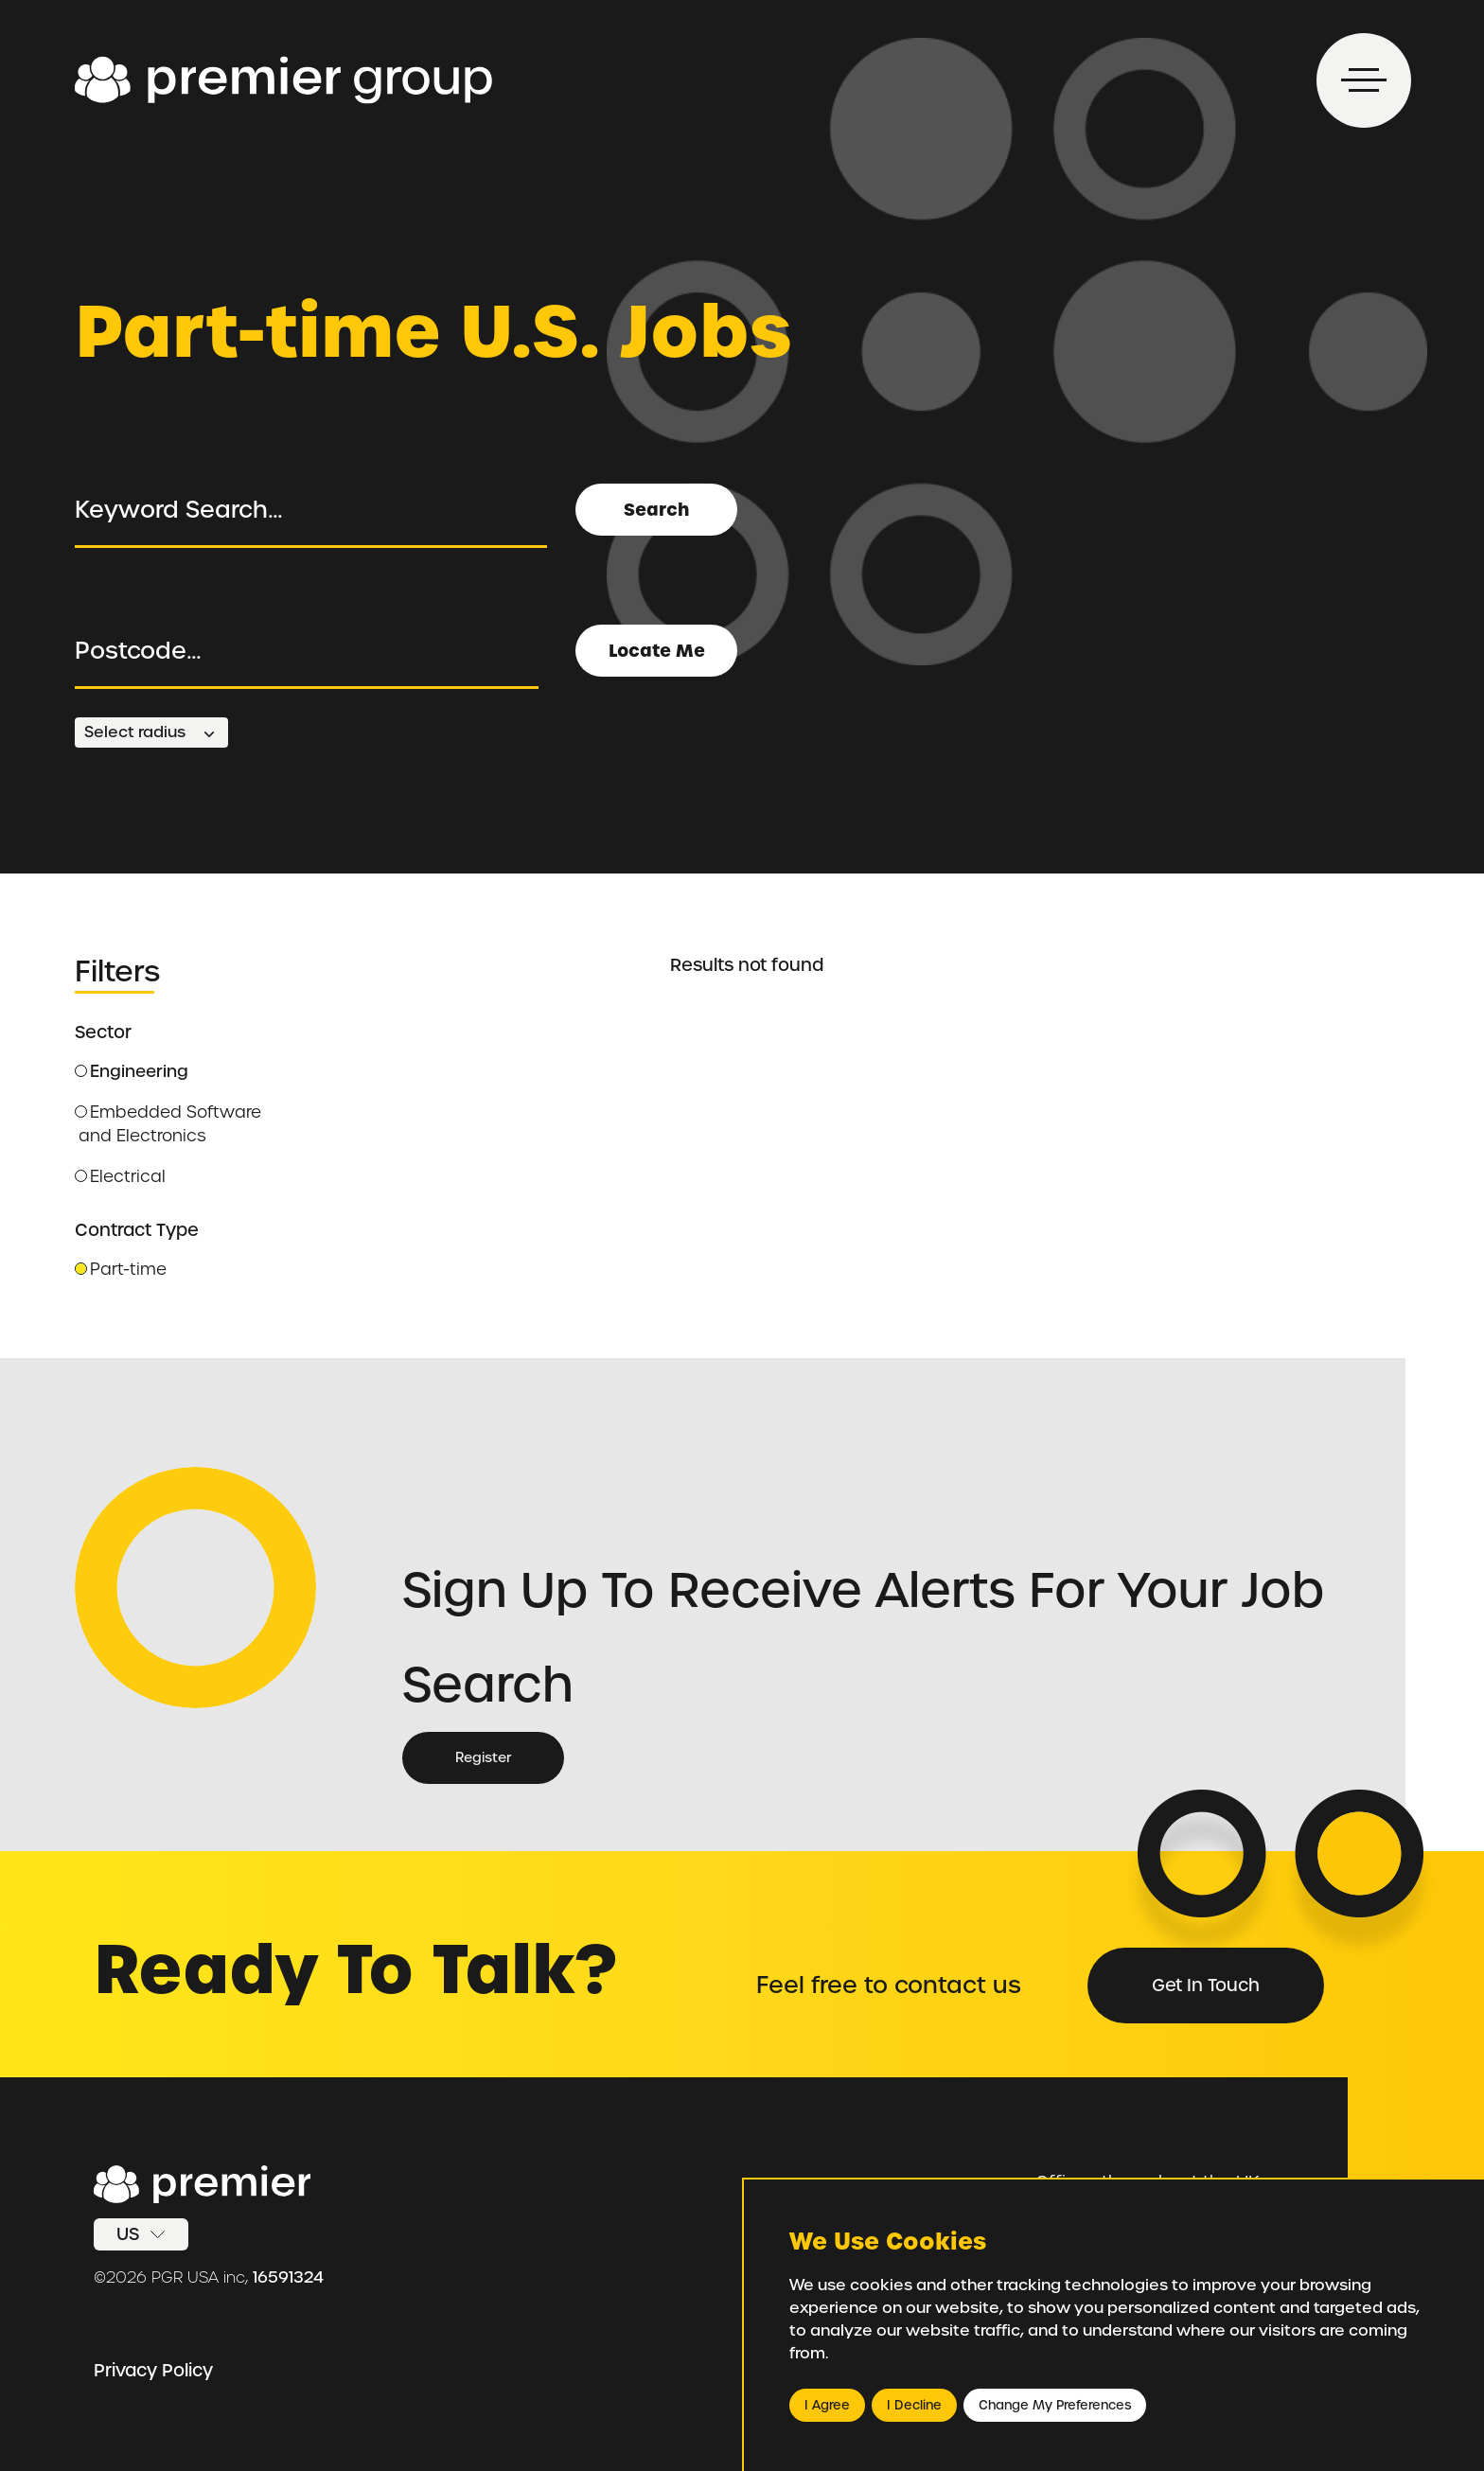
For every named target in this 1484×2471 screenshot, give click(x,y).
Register (483, 1757)
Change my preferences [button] (1055, 2405)
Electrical (120, 1176)
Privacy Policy (153, 2370)
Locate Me (657, 650)
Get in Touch (1206, 1985)
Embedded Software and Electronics (168, 1124)
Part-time (121, 1269)
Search (656, 509)
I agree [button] (827, 2405)
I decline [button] (914, 2405)
